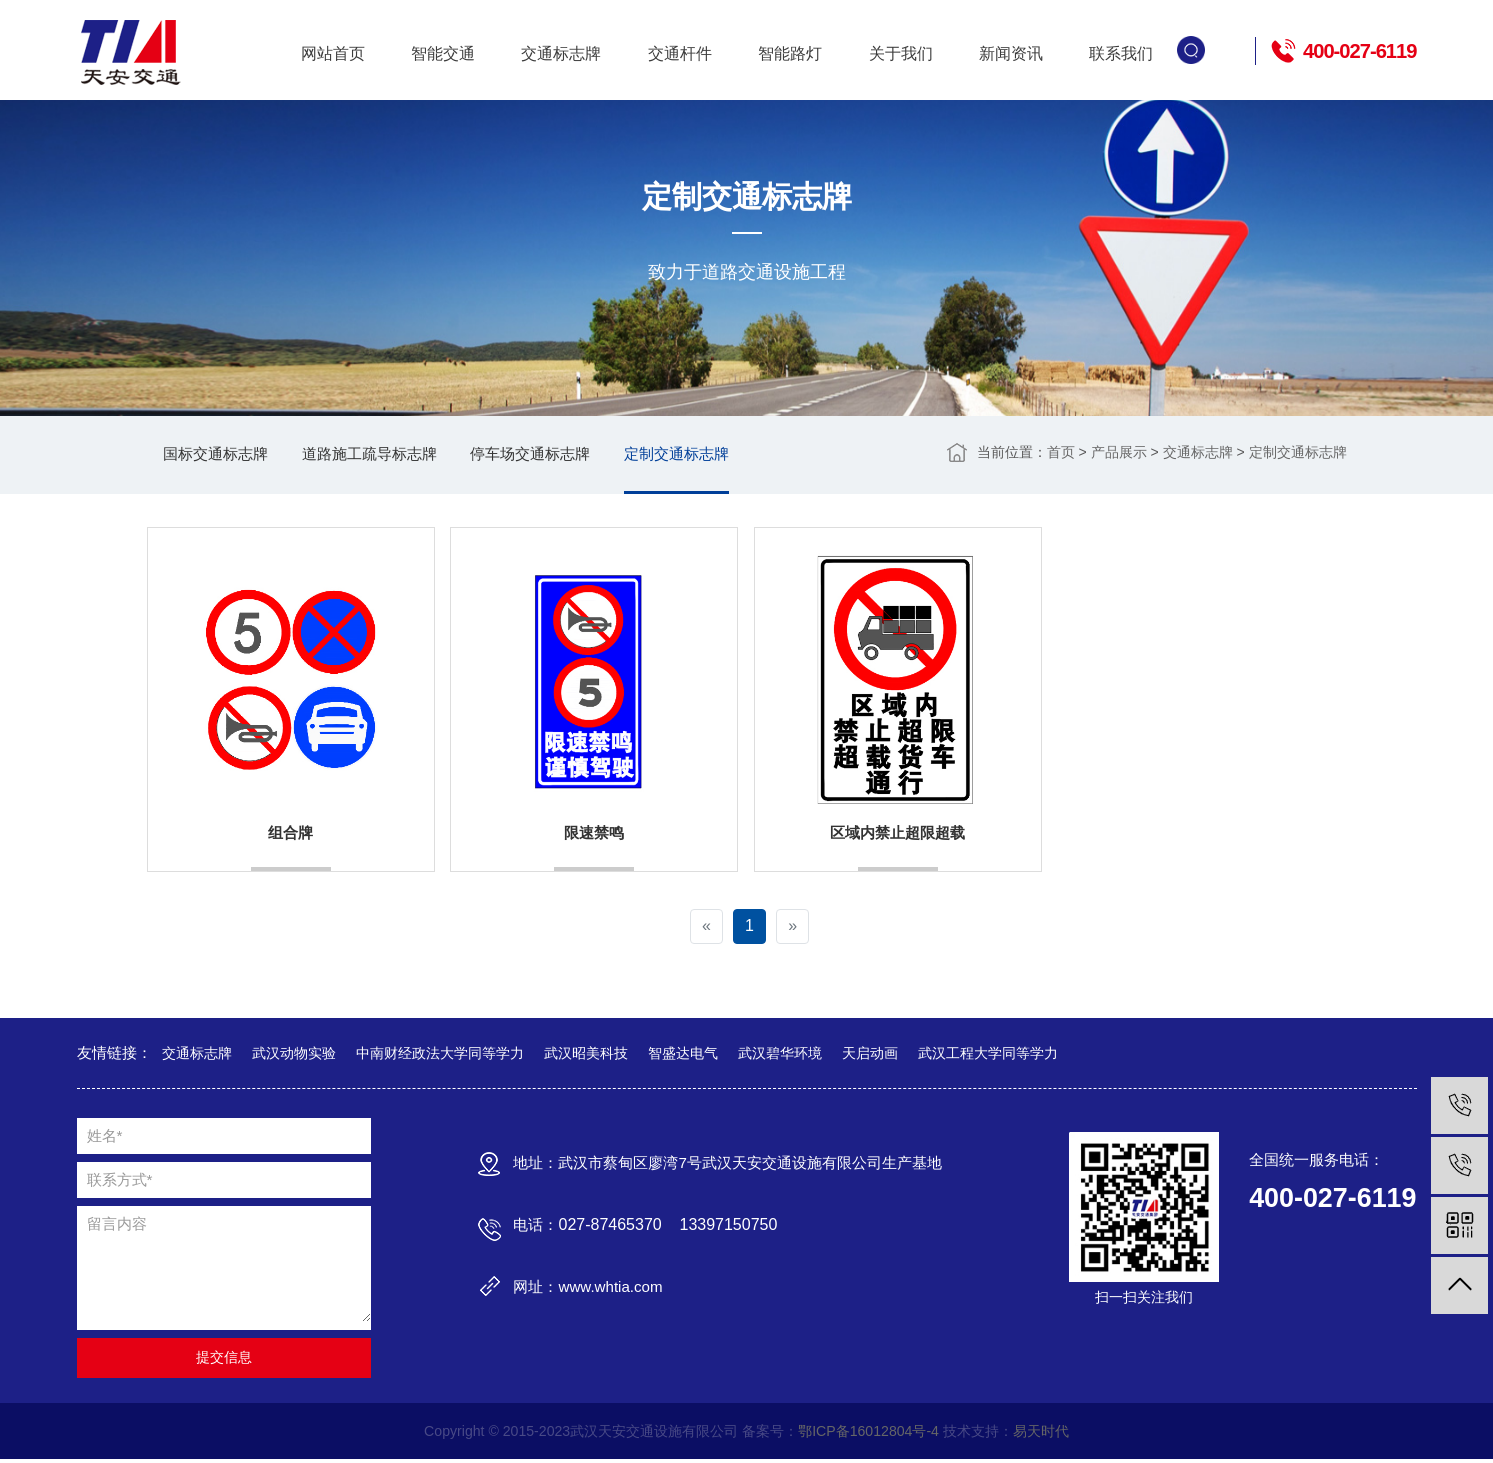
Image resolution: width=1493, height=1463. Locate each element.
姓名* (105, 1138)
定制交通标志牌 (706, 455)
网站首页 (333, 53)
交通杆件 (680, 53)
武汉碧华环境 (780, 1055)
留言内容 (117, 1226)
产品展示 (1119, 453)
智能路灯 (790, 53)
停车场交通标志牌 (552, 455)
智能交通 (443, 53)
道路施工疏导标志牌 (382, 455)
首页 (1061, 453)
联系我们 (1121, 53)
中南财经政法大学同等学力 (440, 1055)
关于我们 (901, 53)
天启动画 (870, 1055)
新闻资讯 (1011, 53)
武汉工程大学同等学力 (988, 1055)
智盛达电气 (683, 1055)
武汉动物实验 (294, 1055)
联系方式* (120, 1182)
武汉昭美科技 (586, 1055)
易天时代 (1042, 1434)
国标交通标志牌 (220, 455)
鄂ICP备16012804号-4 (869, 1434)
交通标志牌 (561, 53)
